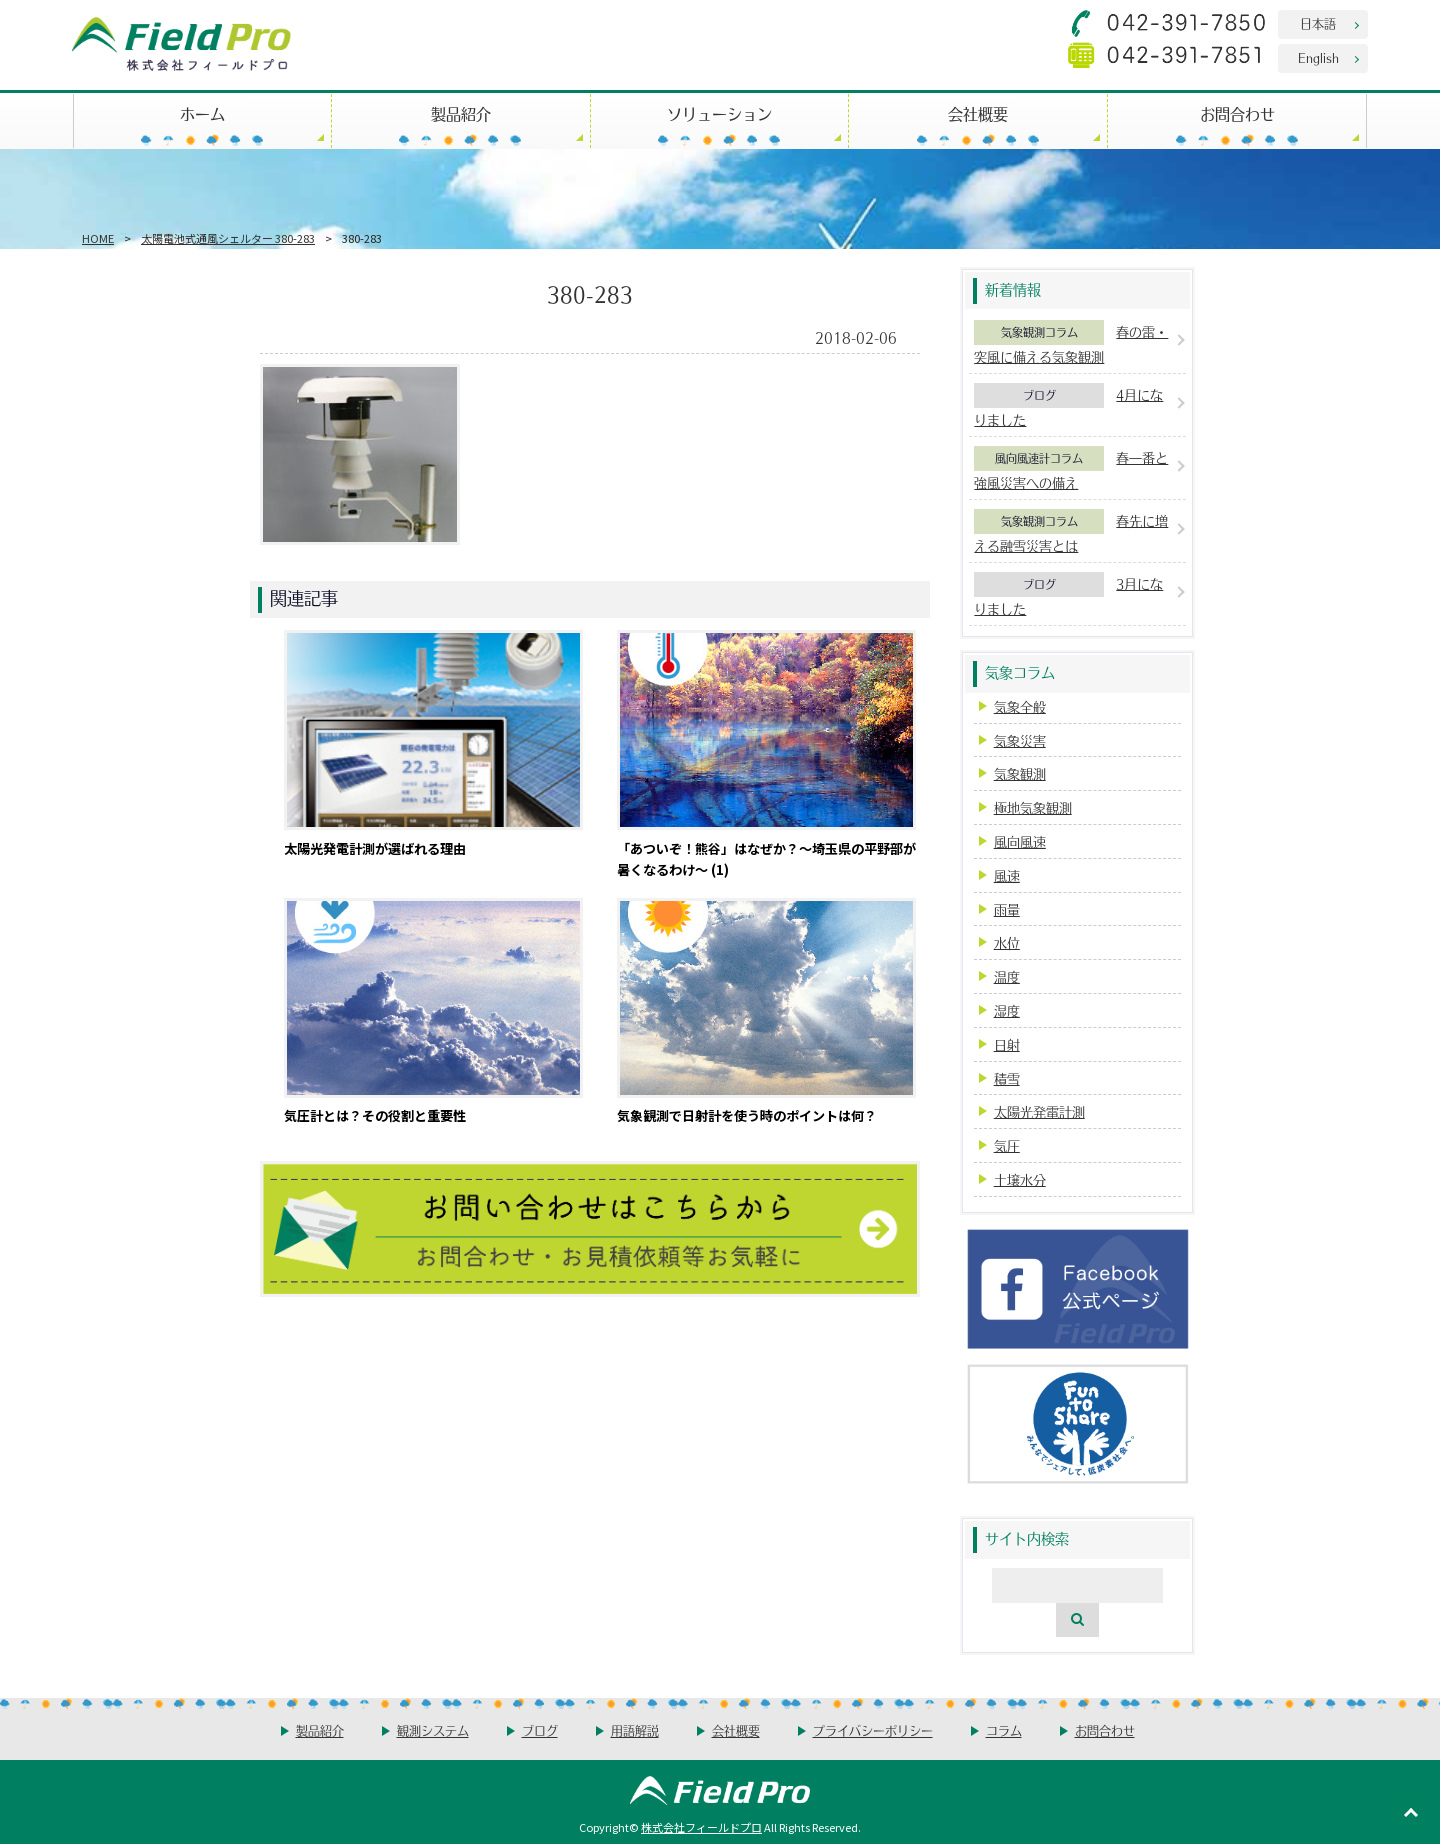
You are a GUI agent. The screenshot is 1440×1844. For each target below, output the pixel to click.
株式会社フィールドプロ (701, 1827)
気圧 (1007, 1145)
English (1318, 57)
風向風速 (1020, 841)
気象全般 (1020, 706)
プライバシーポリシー (873, 1730)
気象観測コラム (1039, 332)
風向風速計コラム (1039, 458)
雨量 (1007, 909)
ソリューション (719, 113)
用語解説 (635, 1730)
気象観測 (1020, 773)
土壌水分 (1020, 1179)
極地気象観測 (1033, 807)
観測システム (433, 1730)
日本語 (1318, 23)
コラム (1004, 1730)
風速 (1007, 875)
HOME (98, 238)
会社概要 (978, 113)
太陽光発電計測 (1039, 1111)
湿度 (1007, 1010)
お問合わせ (1237, 113)
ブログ (1039, 395)
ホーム (202, 113)
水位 (1007, 942)
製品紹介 (461, 113)
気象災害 (1020, 740)
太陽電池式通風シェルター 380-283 (228, 238)
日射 (1007, 1044)
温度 (1007, 976)
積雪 (1007, 1078)
